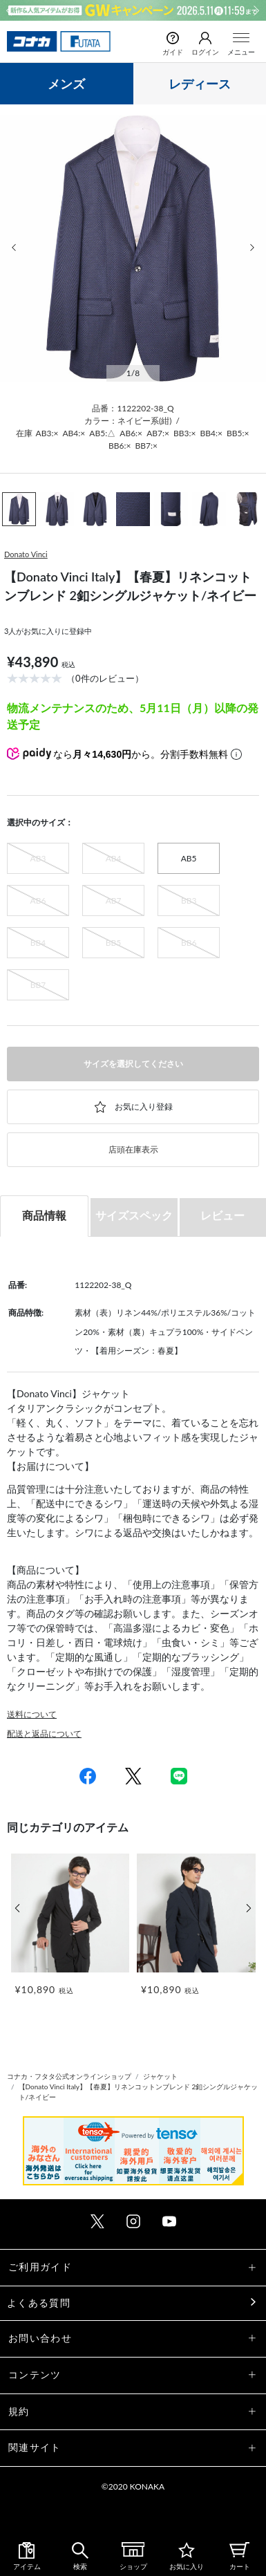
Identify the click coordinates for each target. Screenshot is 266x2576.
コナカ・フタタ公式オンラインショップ (69, 2076)
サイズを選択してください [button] (133, 1063)
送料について (32, 1714)
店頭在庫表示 (133, 1149)
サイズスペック (134, 1215)
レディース (200, 83)
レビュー (222, 1215)
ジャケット (160, 2076)
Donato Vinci (26, 554)
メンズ (66, 83)
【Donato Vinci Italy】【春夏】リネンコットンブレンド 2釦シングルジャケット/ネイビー (138, 2091)
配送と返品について (44, 1733)
